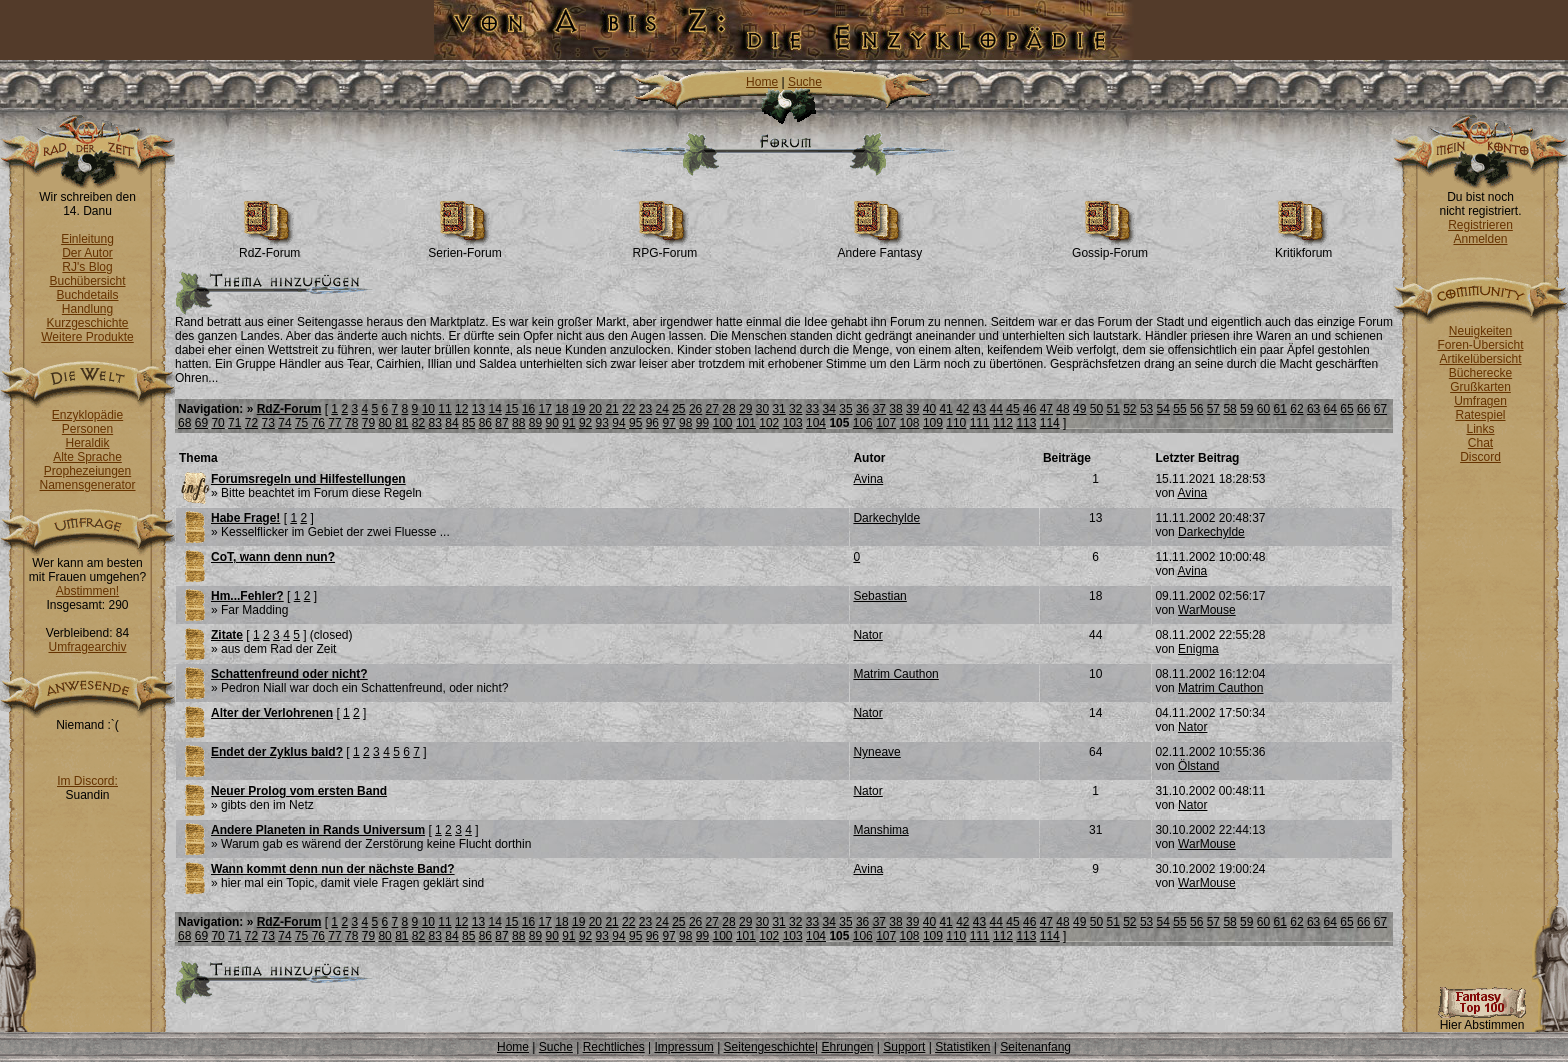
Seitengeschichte (769, 1047)
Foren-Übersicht (1480, 345)
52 (1129, 409)
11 (444, 409)
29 (745, 409)
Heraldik (87, 443)
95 (635, 423)
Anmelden (1480, 239)
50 (1096, 409)
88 (518, 423)
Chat (1480, 443)
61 (1280, 409)
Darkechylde (886, 518)
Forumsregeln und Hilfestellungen (308, 479)
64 (1330, 409)
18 (561, 409)
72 (251, 423)
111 (980, 423)
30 (762, 409)
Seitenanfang (1035, 1047)
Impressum (683, 1047)
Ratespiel (1480, 415)
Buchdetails (87, 295)
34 (829, 409)
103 (793, 423)
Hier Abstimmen (1482, 1019)
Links (1480, 429)
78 (351, 423)
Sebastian (879, 596)
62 (1296, 409)
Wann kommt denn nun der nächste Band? (333, 869)
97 (668, 423)
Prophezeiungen (87, 471)
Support (904, 1047)
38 (895, 409)
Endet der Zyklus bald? (277, 752)
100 (723, 423)
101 (746, 423)
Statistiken (962, 1047)
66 (1363, 409)
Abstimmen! (87, 591)
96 (652, 423)
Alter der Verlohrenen (272, 713)
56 (1196, 409)
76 (318, 423)
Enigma (1198, 649)
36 (862, 409)
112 (1003, 423)
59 (1246, 409)
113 (1026, 423)
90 (551, 423)
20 (595, 409)
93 (602, 423)
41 (945, 409)
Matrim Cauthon (895, 674)
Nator (867, 635)
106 (863, 423)
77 (334, 423)
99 (702, 423)
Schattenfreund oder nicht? (289, 674)
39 (912, 409)
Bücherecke (1480, 373)
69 (201, 423)
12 (461, 409)
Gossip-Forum (1110, 247)
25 (678, 409)
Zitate (227, 635)
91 (568, 423)
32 (795, 409)
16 (528, 409)
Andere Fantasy (880, 247)
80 (384, 423)
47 (1046, 409)
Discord (1480, 457)
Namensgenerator (87, 485)
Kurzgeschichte (87, 323)
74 (284, 423)
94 (618, 423)
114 (1050, 423)
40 (929, 409)
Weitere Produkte (87, 337)
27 (712, 409)
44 (996, 409)
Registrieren (1480, 225)
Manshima (880, 830)
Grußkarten (1480, 387)
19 (578, 409)
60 (1263, 409)
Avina (868, 479)
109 (933, 423)
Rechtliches (614, 1047)
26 (695, 409)
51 (1112, 409)
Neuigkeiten (1480, 331)
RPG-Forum (665, 247)
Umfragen (1480, 401)
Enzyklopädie (87, 415)
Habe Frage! (245, 518)
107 (886, 423)
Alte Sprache (87, 457)
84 (451, 423)
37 (879, 409)
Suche (805, 82)
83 (435, 423)
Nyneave (876, 752)
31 (778, 409)
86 (485, 423)
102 (769, 423)
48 (1062, 409)
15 (511, 409)
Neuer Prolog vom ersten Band (299, 791)
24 (661, 409)
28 (728, 409)
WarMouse (1207, 610)
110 (956, 423)
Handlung (87, 309)
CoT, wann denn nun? (273, 557)
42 (962, 409)
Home (762, 82)
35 (845, 409)
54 (1163, 409)
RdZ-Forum (269, 247)
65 (1346, 409)
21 (611, 409)
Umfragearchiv (87, 647)
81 (401, 423)
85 (468, 423)
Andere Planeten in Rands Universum (318, 830)
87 (501, 423)
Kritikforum (1303, 247)
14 (494, 409)
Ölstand (1198, 766)
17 (545, 409)
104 (816, 423)
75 (301, 423)
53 (1146, 409)
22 (628, 409)
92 (585, 423)
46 (1029, 409)
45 (1012, 409)
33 (812, 409)
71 (234, 423)
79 (368, 423)
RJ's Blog (87, 267)
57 (1213, 409)
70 (217, 423)
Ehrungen (847, 1047)
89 (535, 423)
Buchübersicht (87, 281)
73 (268, 423)
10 (428, 409)
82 (418, 423)
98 (685, 423)
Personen (87, 429)
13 (478, 409)
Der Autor (87, 253)
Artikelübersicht (1480, 359)
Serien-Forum (464, 247)
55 (1179, 409)
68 (184, 423)
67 (1380, 409)
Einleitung (87, 239)
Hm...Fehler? (247, 596)
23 (645, 409)
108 (910, 423)
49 (1079, 409)
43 (979, 409)
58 (1229, 409)
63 (1313, 409)
